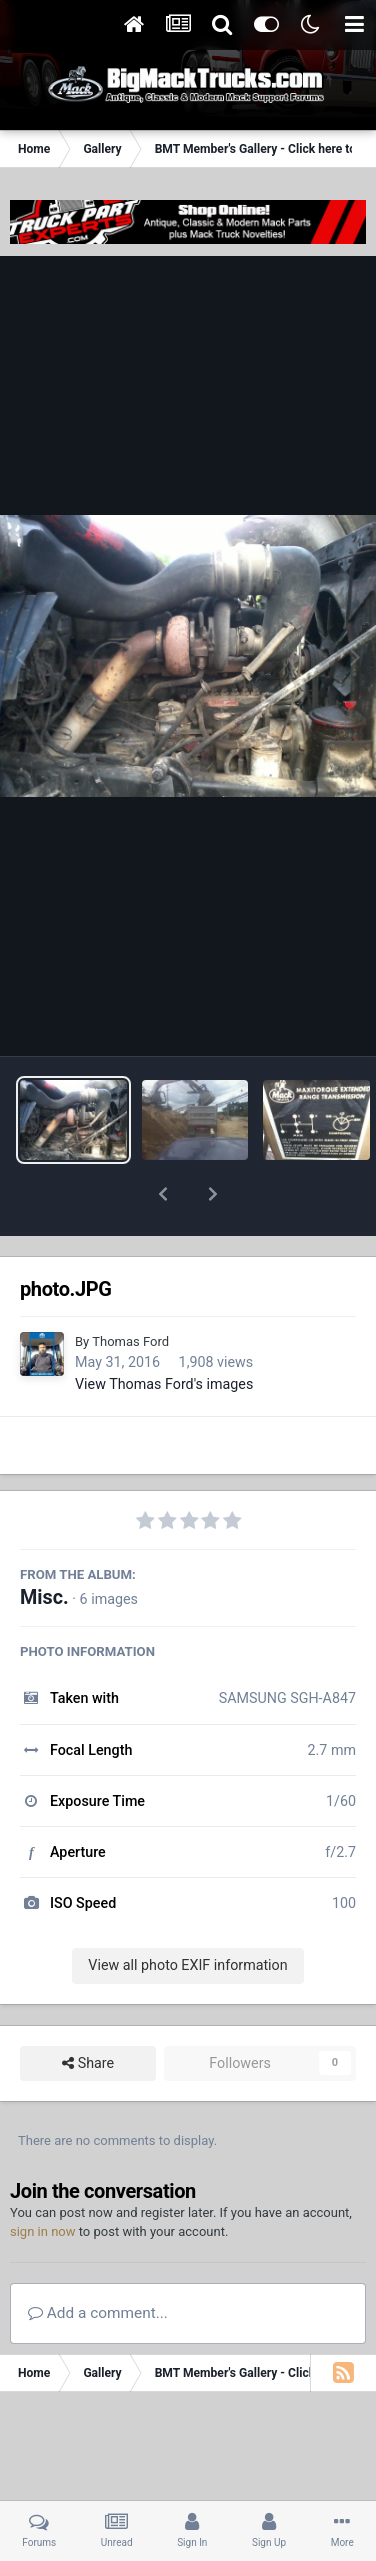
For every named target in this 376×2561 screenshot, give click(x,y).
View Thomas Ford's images (164, 1332)
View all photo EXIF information (187, 1913)
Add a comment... (98, 2261)
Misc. (44, 1545)
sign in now (43, 2179)
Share (88, 2011)
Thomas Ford (130, 1289)
